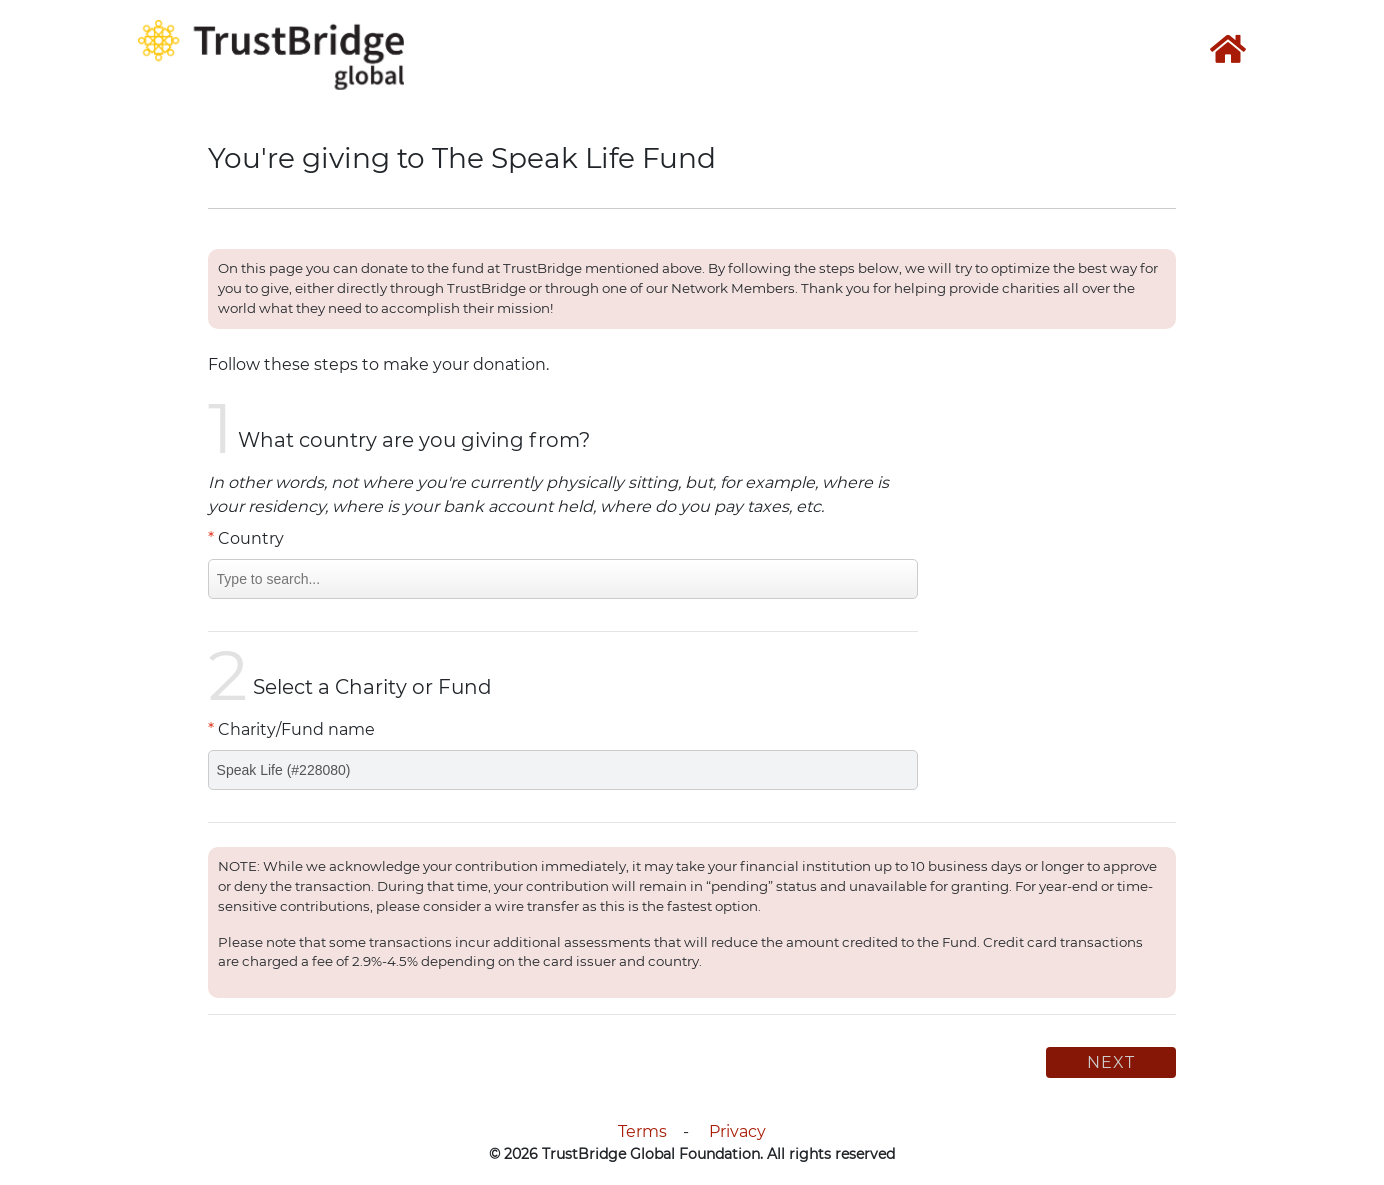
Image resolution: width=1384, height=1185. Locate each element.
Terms (642, 1131)
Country (246, 538)
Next (1111, 1062)
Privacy (737, 1131)
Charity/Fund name (291, 729)
